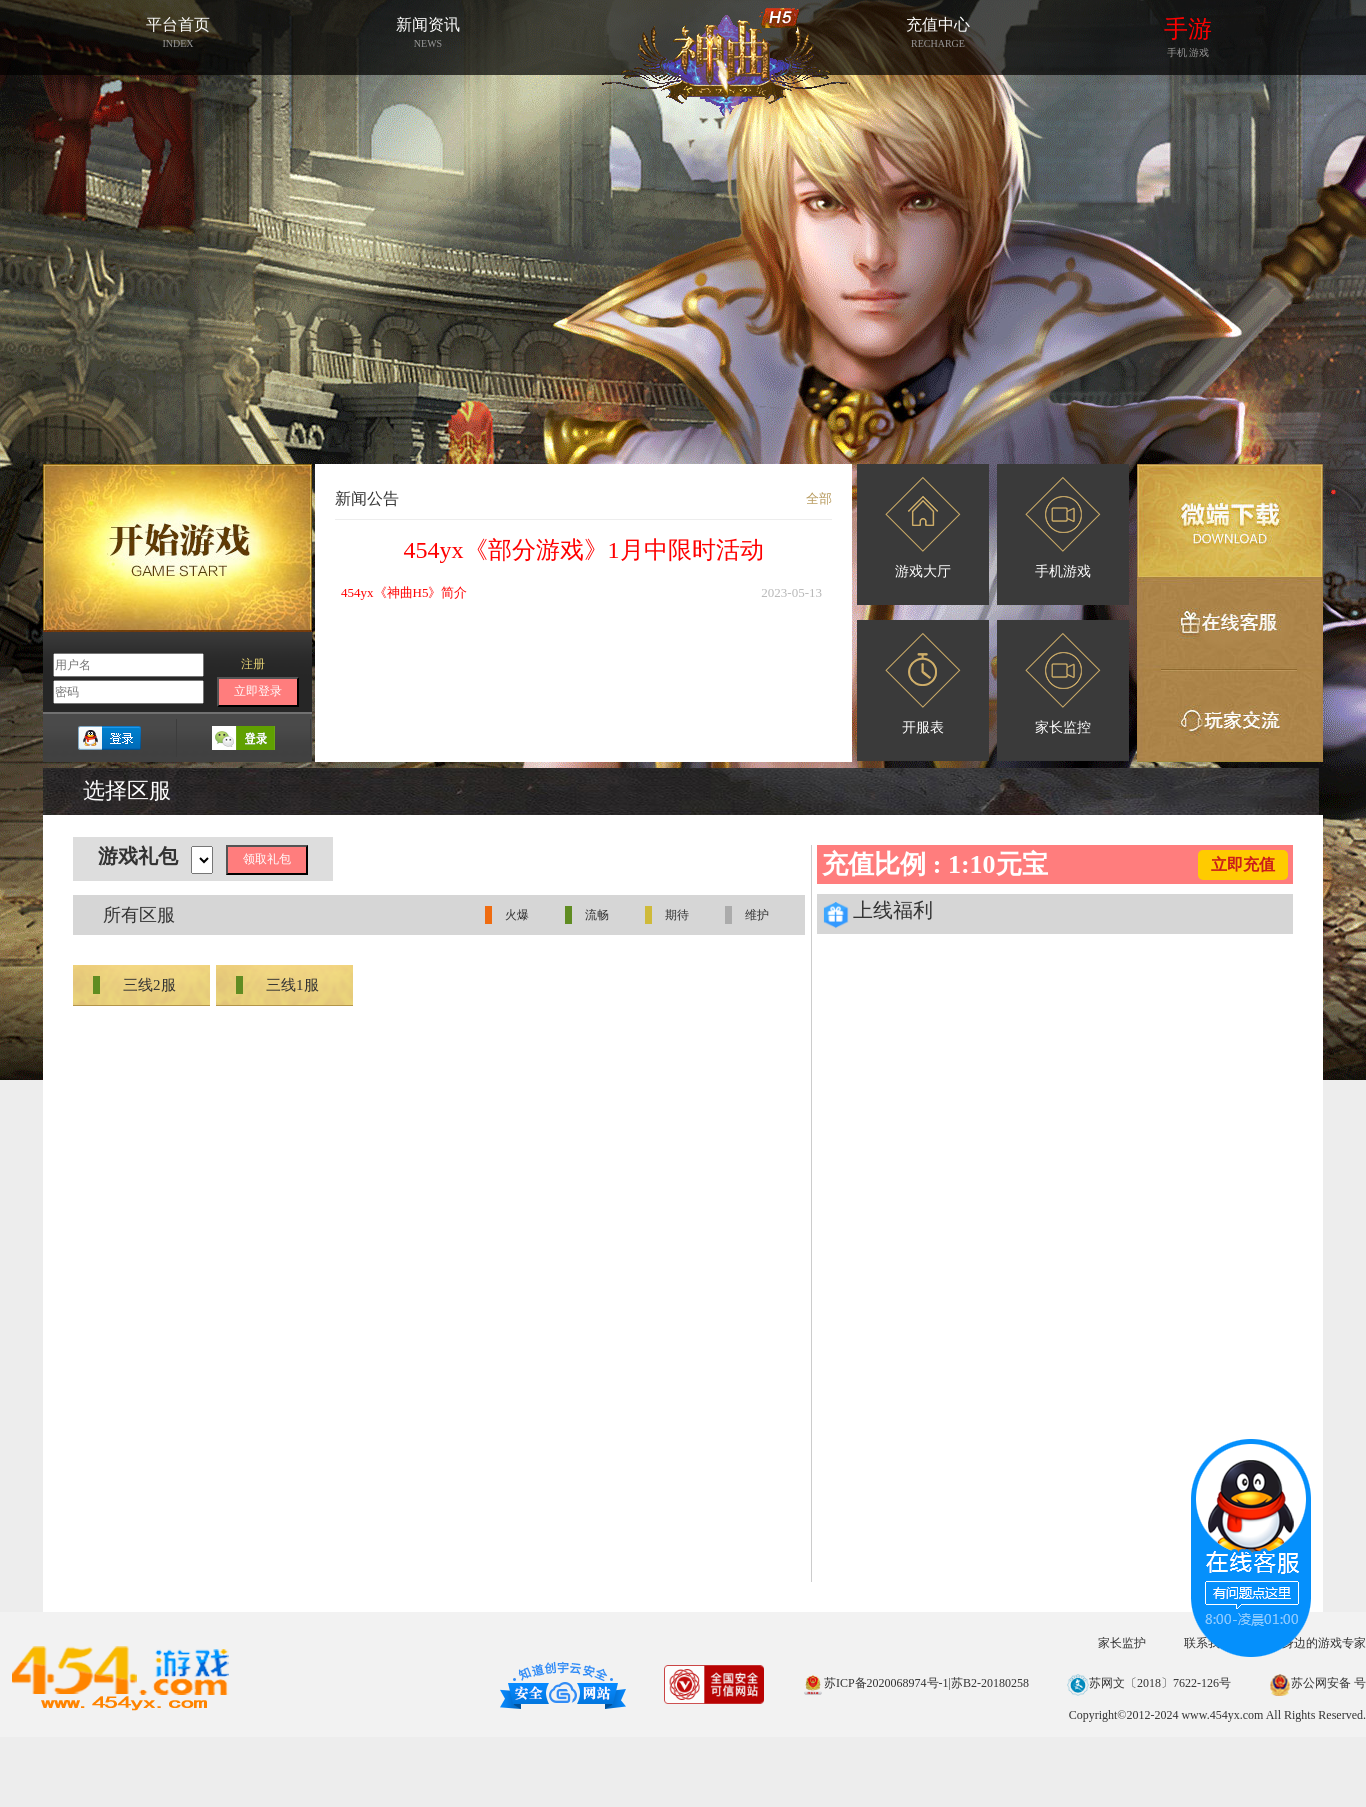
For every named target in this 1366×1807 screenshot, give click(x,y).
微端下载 (1230, 521)
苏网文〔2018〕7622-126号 (1149, 1683)
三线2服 (134, 985)
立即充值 (1243, 864)
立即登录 (258, 691)
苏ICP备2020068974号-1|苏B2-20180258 (915, 1683)
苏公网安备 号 (1317, 1683)
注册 (253, 664)
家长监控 (1063, 684)
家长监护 (1122, 1643)
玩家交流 (1230, 716)
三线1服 (277, 985)
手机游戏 (1063, 528)
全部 (819, 498)
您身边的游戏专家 (1318, 1643)
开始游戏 (177, 548)
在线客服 (1230, 624)
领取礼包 (267, 859)
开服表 (923, 684)
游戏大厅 (923, 528)
